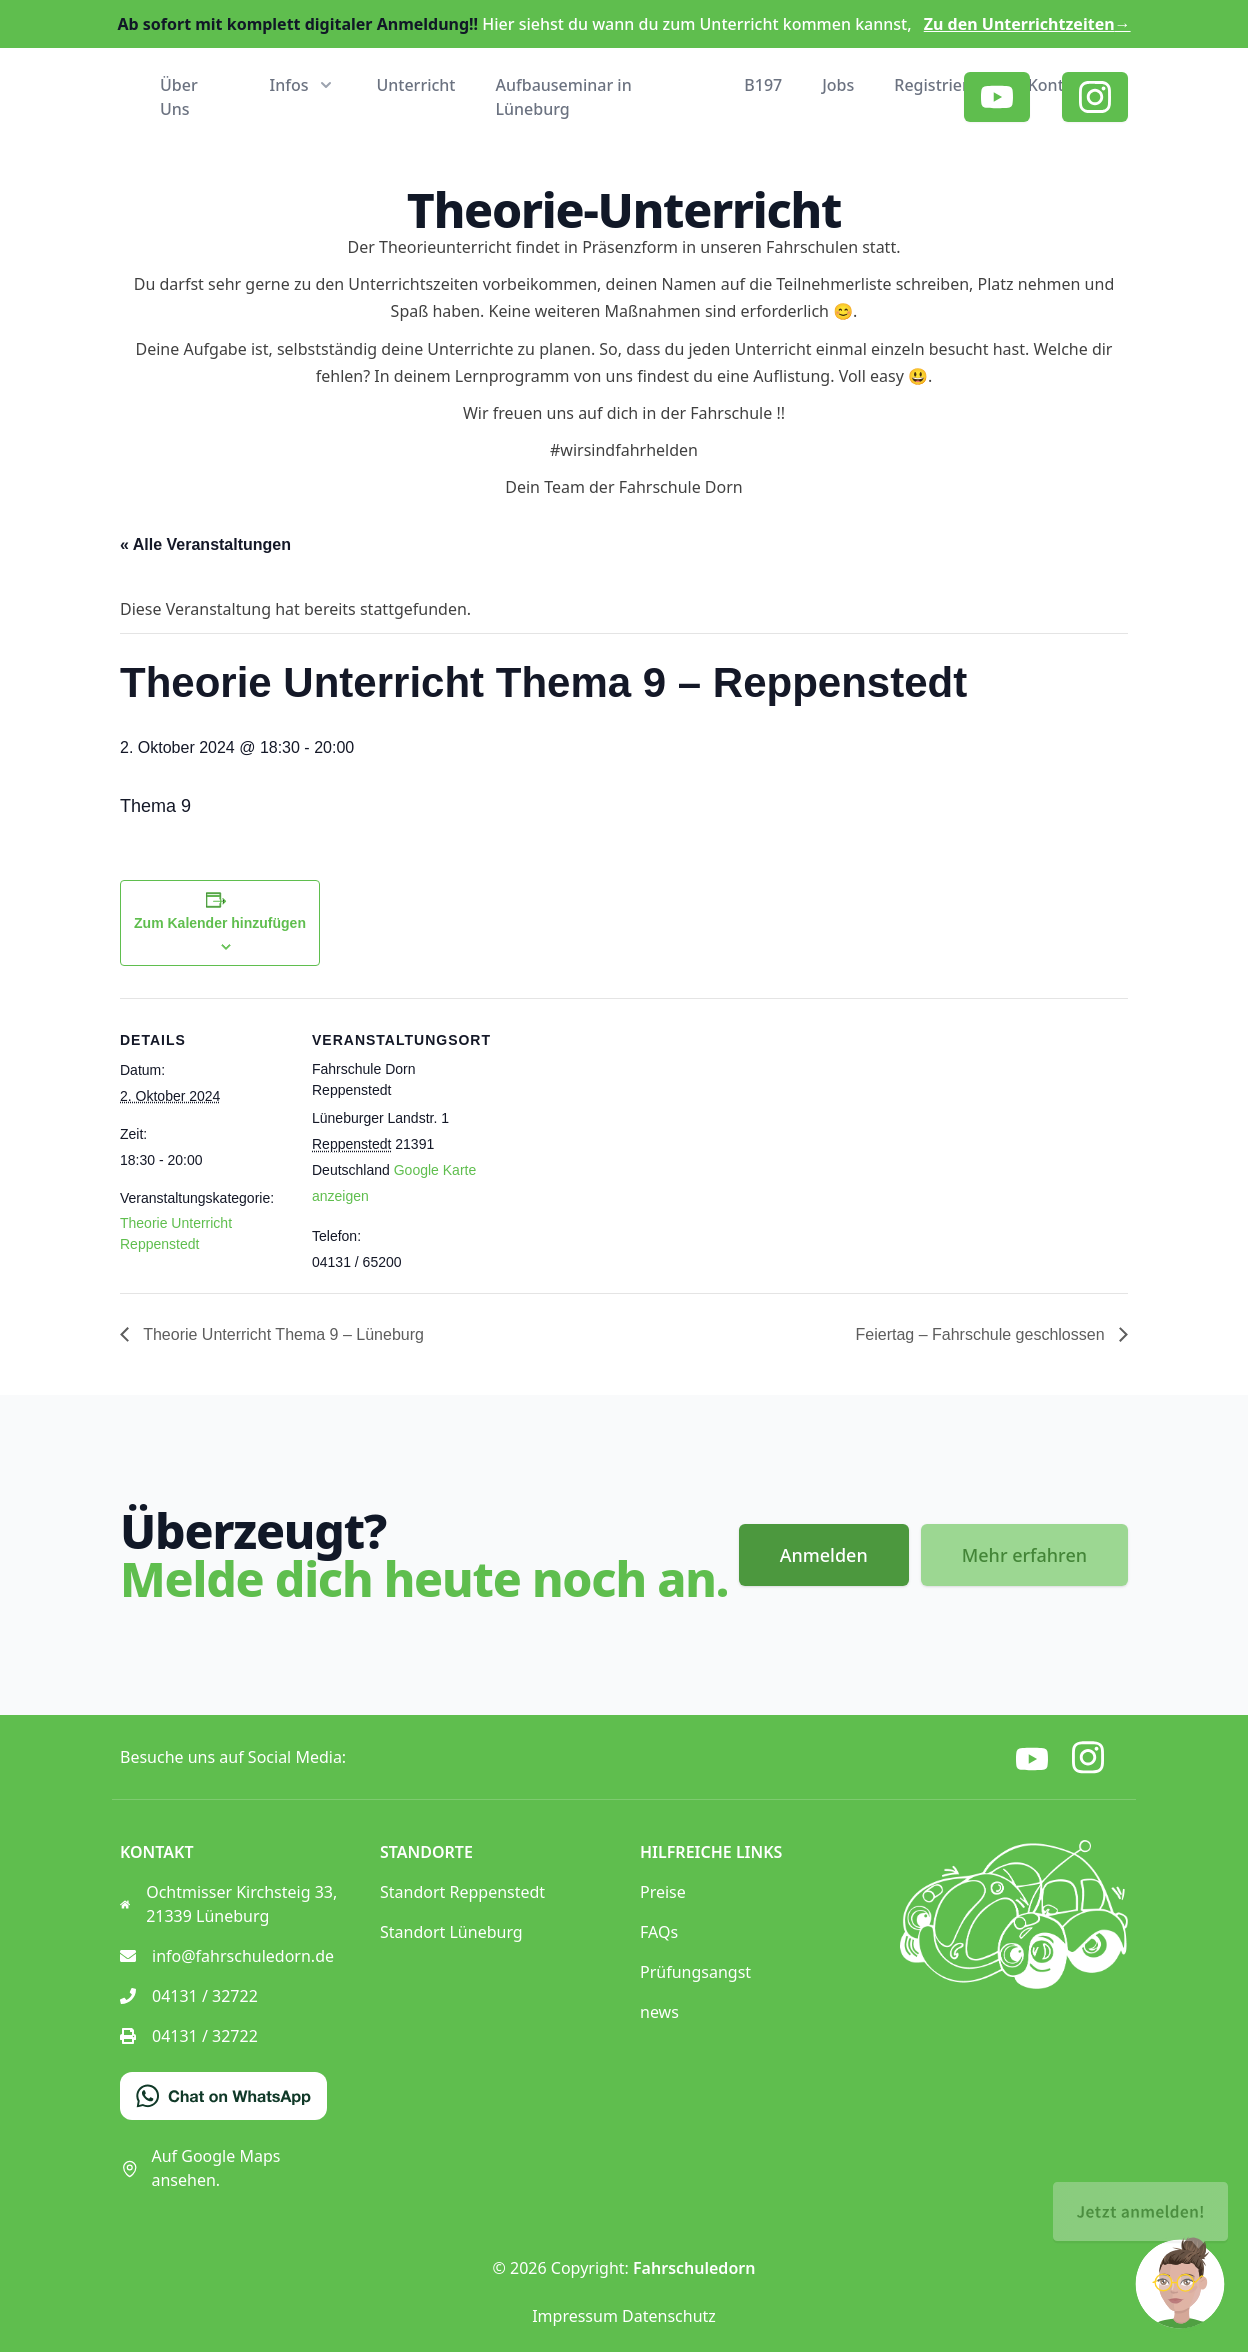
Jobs (838, 85)
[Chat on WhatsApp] (223, 2096)
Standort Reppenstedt (462, 1892)
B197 (763, 85)
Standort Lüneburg (451, 1932)
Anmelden (824, 1555)
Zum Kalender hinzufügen (220, 923)
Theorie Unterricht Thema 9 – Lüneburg (281, 1334)
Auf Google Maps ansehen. (200, 2168)
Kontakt (1058, 85)
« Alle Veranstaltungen (205, 544)
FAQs (659, 1932)
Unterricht (415, 85)
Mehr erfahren (1024, 1555)
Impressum (575, 2316)
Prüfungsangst (695, 1972)
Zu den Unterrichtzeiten (1027, 24)
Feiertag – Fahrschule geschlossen (982, 1334)
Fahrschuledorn (694, 2268)
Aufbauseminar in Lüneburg (564, 97)
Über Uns (179, 97)
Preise (663, 1892)
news (659, 2012)
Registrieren (940, 85)
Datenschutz (669, 2316)
